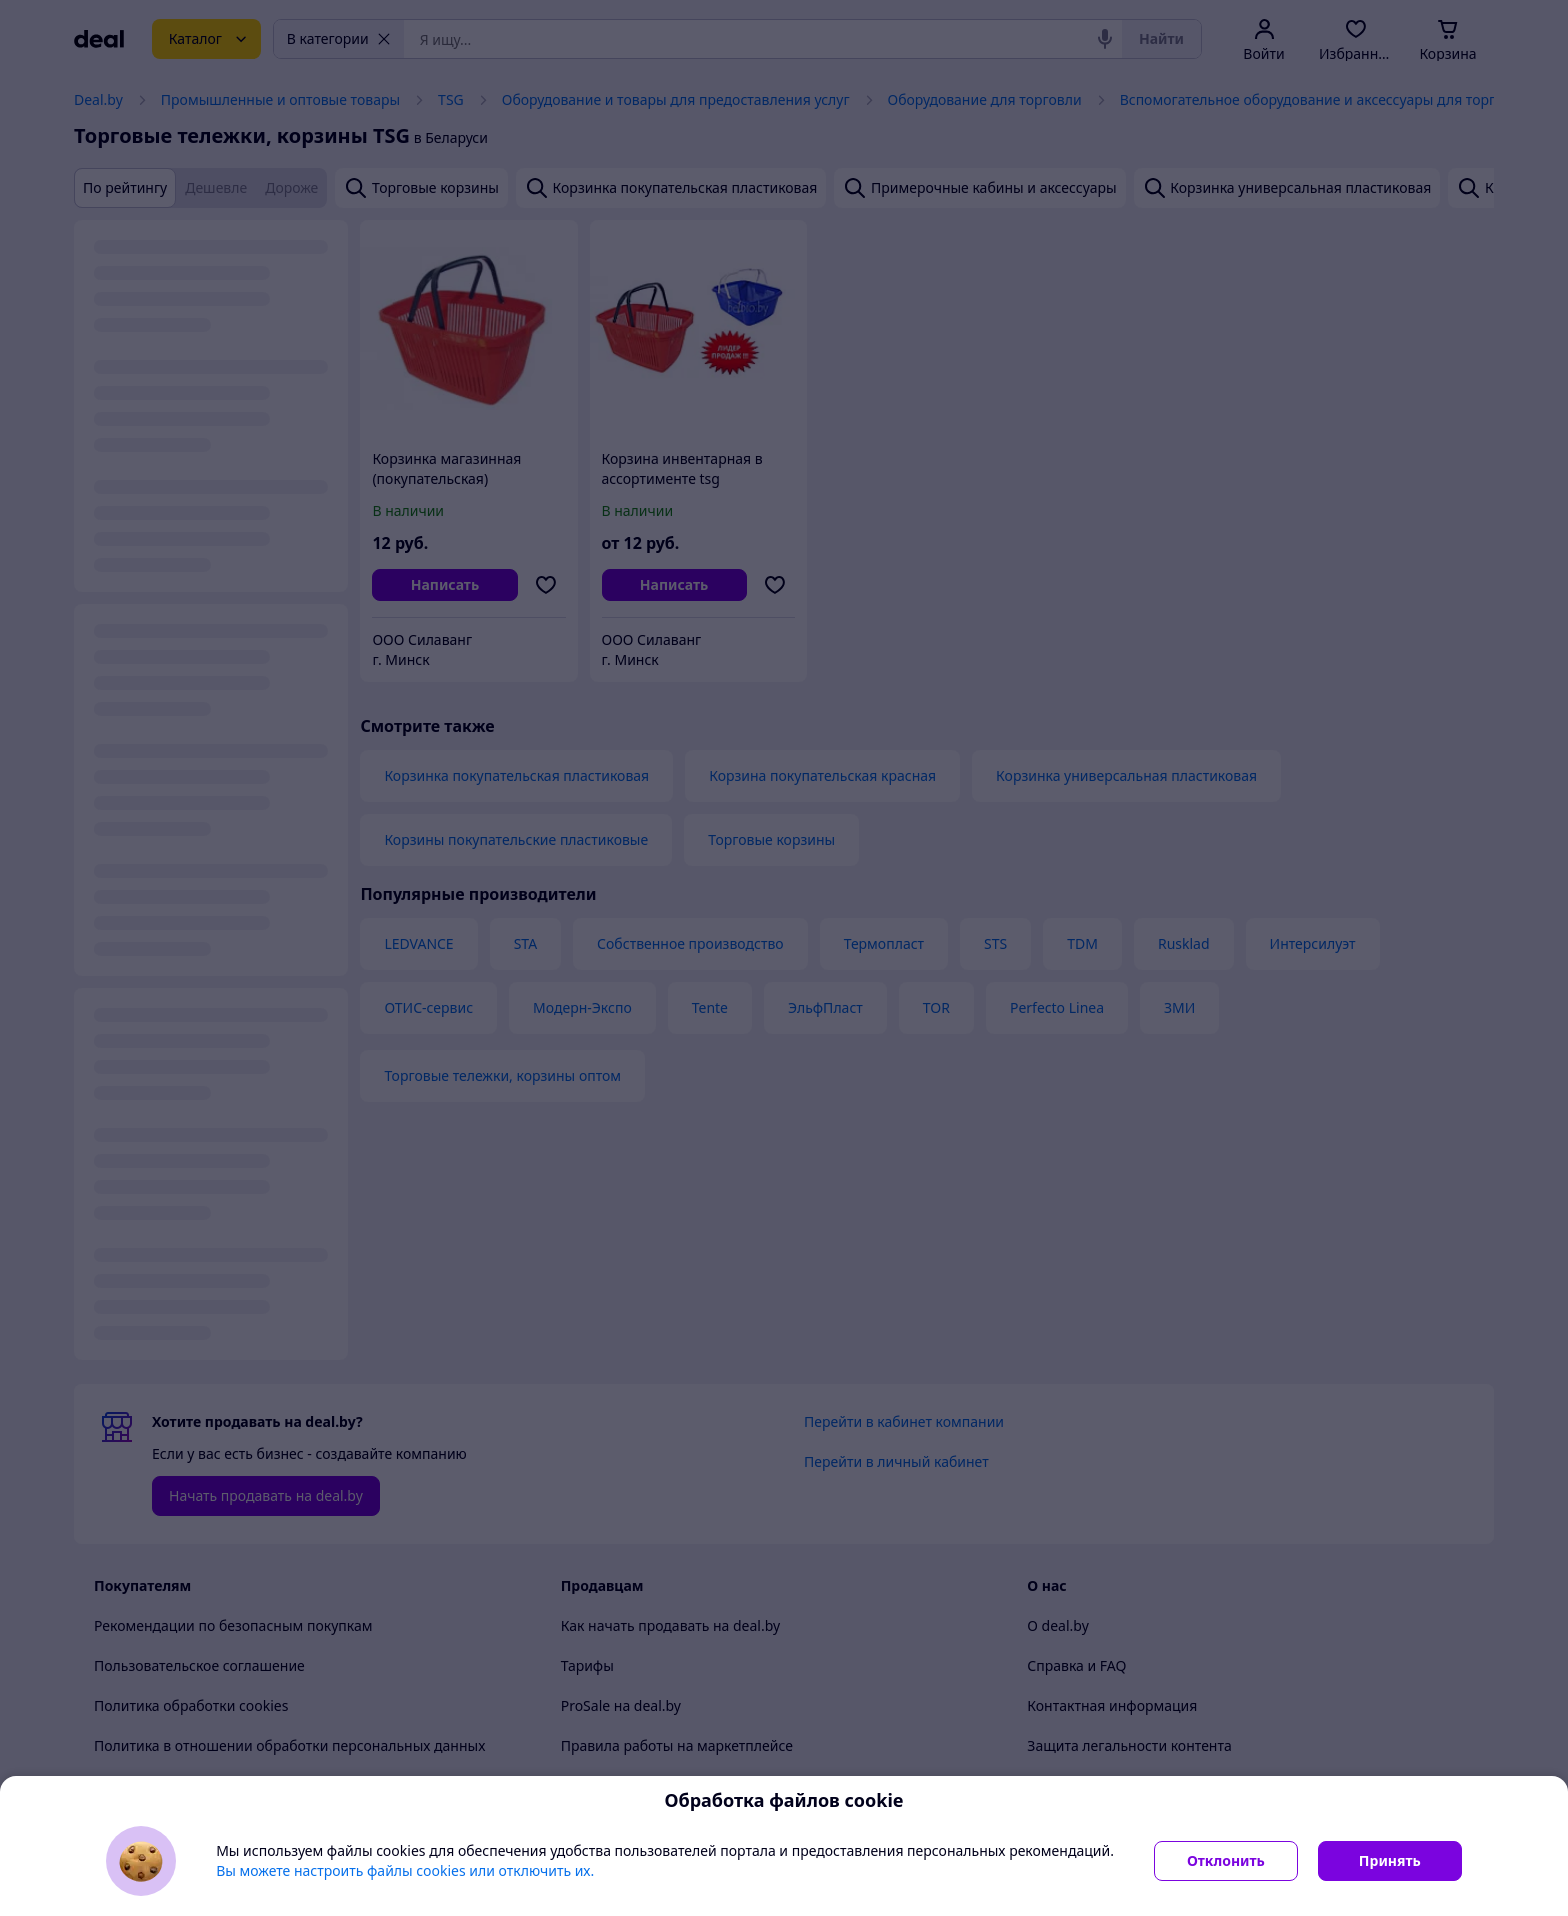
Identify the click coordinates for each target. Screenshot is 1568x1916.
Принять (1390, 1860)
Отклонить (1226, 1860)
